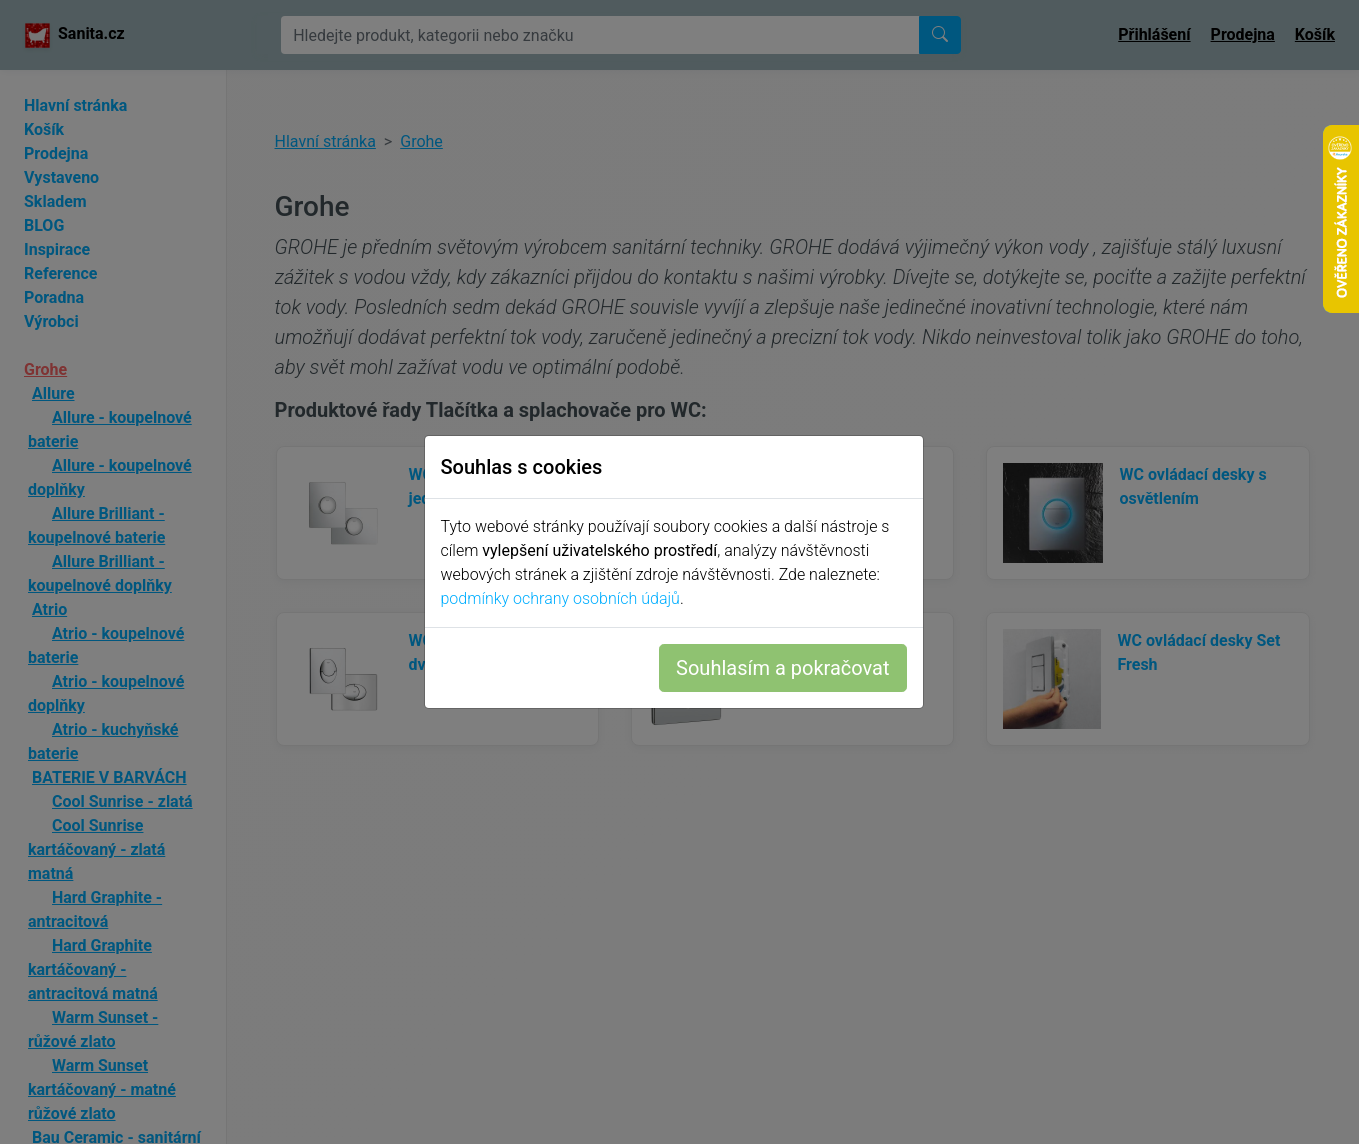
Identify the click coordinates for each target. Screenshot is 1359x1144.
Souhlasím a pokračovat (788, 668)
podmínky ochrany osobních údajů (566, 598)
